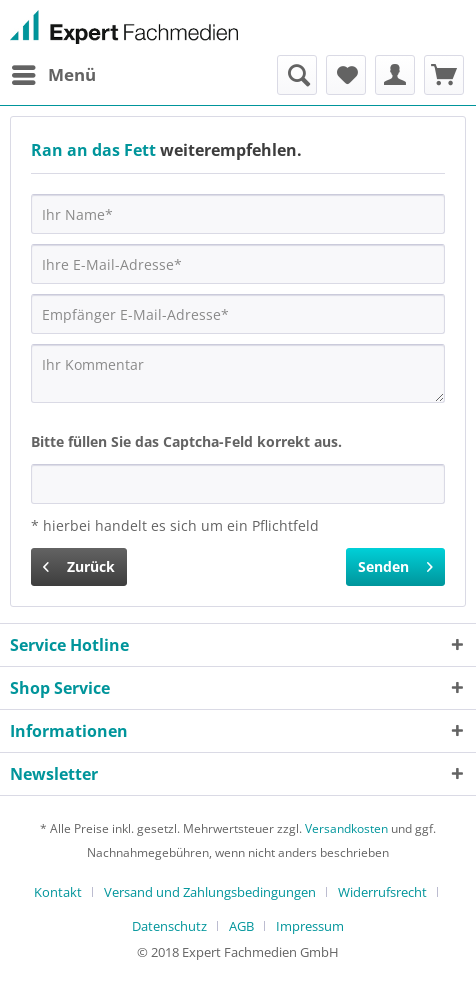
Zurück (79, 563)
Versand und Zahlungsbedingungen (210, 892)
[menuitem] (53, 75)
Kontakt (58, 892)
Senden (395, 563)
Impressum (310, 926)
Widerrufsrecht (382, 892)
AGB (241, 926)
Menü (54, 72)
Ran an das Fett (93, 150)
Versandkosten (346, 828)
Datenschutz (169, 926)
